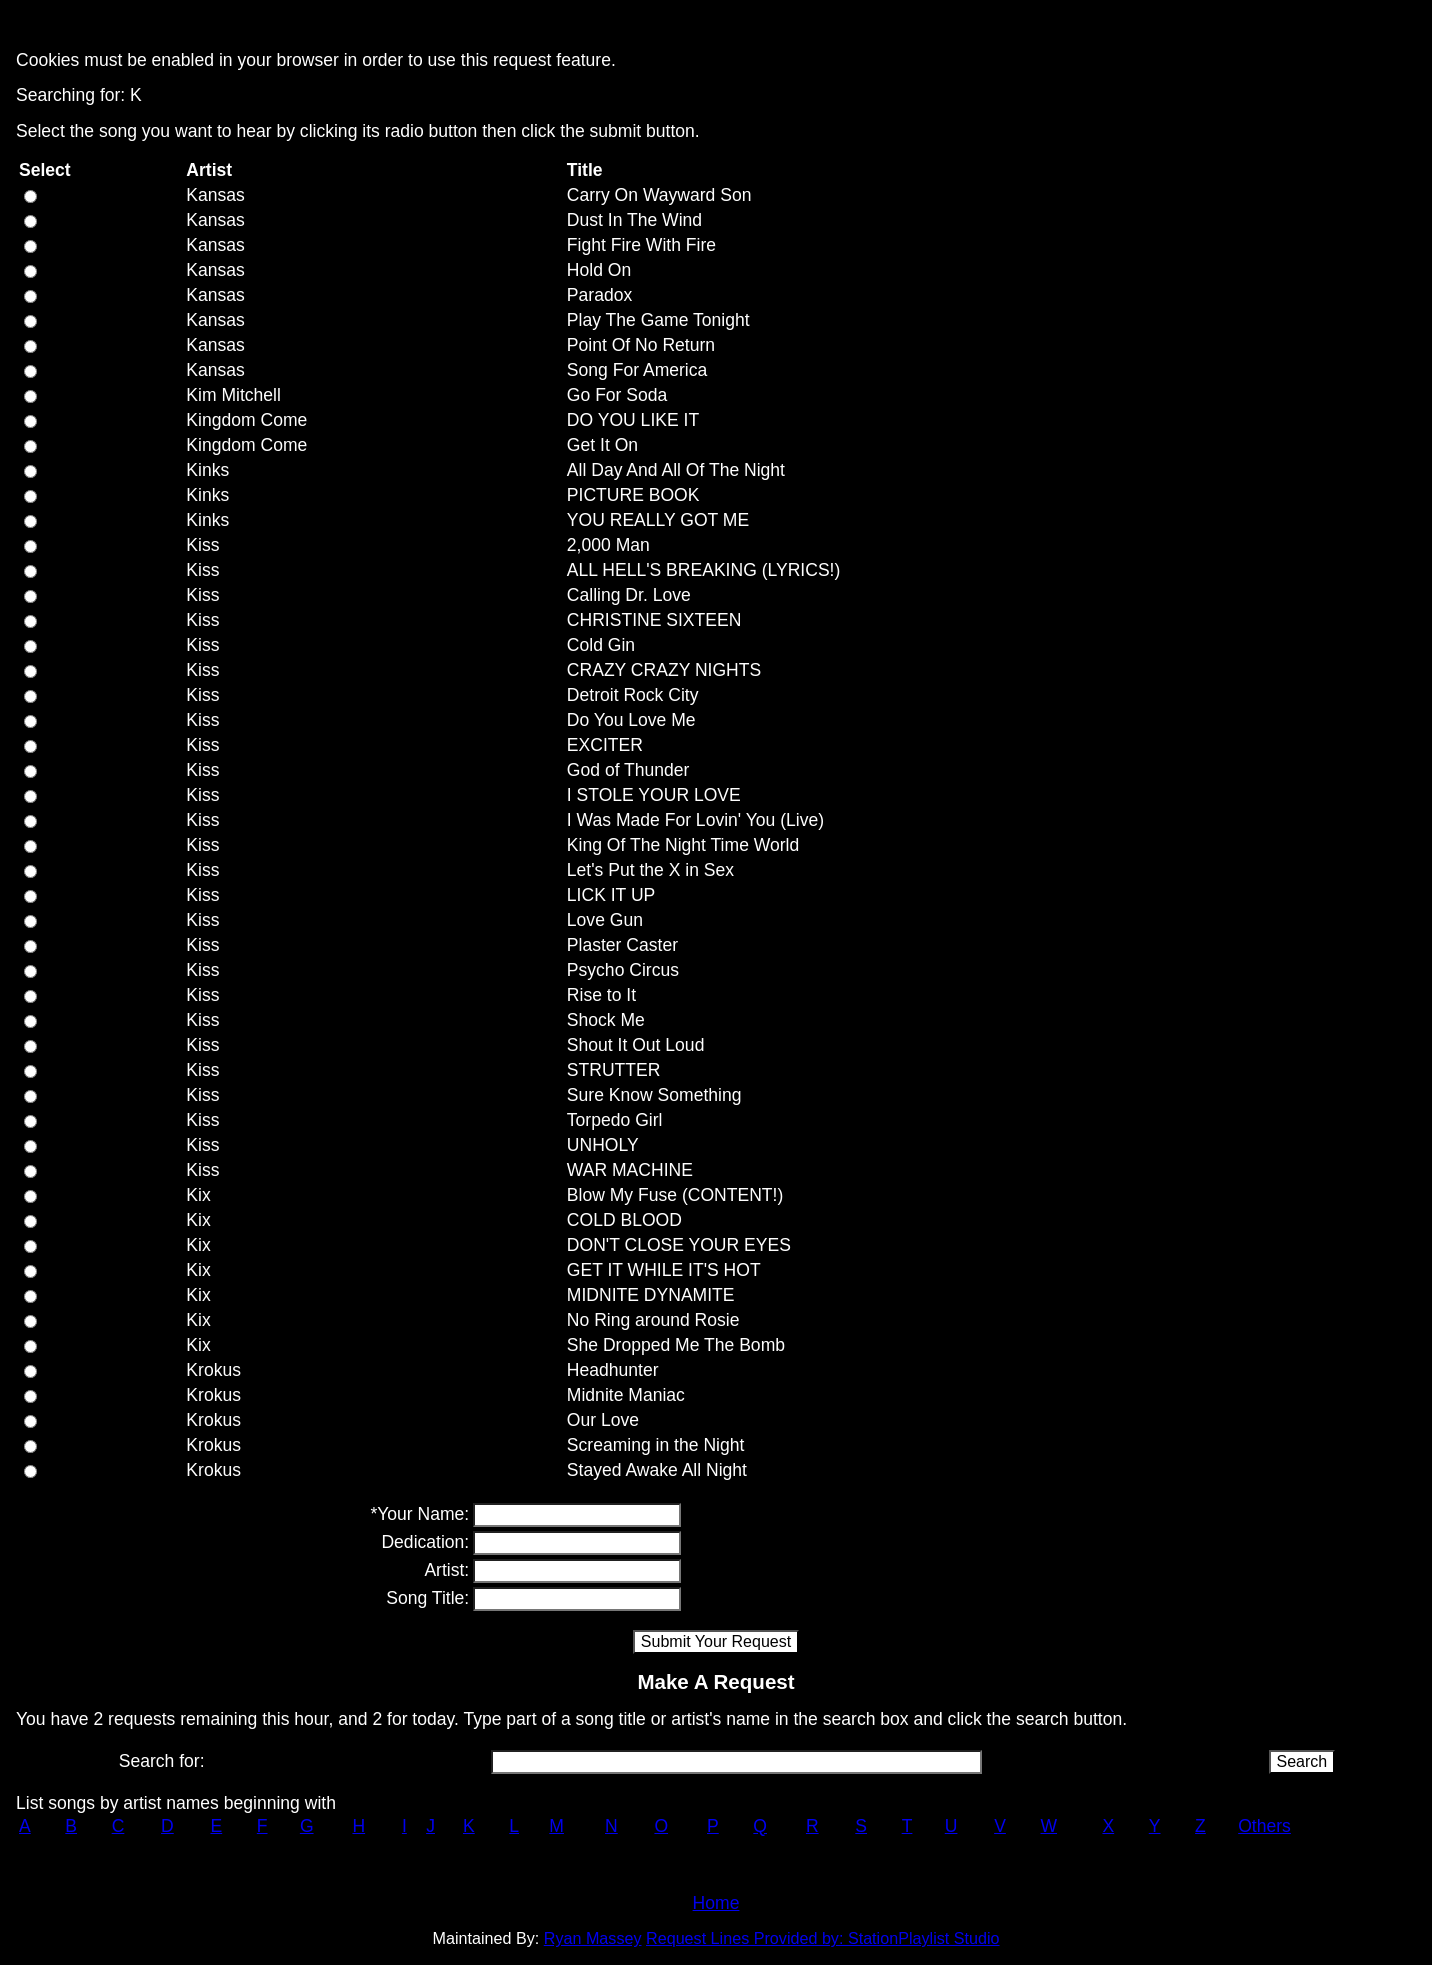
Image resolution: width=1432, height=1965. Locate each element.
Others (1264, 1826)
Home (716, 1903)
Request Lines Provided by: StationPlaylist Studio (823, 1938)
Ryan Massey (593, 1938)
